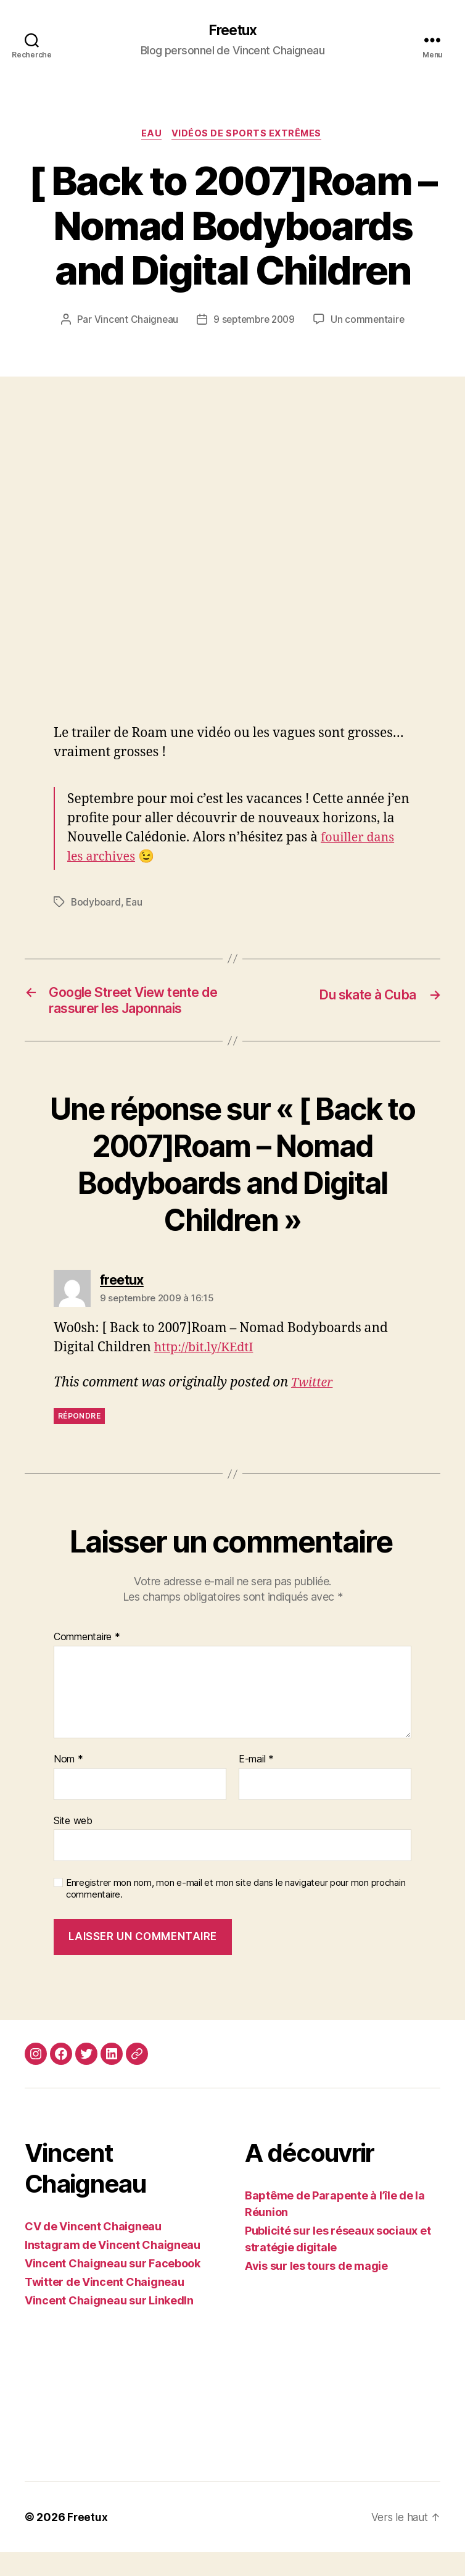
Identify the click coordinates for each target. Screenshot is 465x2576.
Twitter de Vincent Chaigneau (104, 2305)
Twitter (313, 1406)
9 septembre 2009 (254, 321)
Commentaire (87, 1661)
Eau (150, 135)
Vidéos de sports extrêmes (249, 135)
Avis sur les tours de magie (316, 2289)
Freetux (232, 30)
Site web (73, 1844)
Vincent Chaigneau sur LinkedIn (109, 2324)
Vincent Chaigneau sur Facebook (112, 2287)
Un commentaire (370, 321)
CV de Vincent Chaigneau (93, 2250)
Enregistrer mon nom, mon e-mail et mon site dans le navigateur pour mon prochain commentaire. (235, 1912)
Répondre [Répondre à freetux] (79, 1439)
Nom (68, 1782)
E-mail (256, 1782)
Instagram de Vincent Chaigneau (112, 2268)
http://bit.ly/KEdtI (207, 1370)
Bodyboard (96, 904)
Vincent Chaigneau (133, 321)
